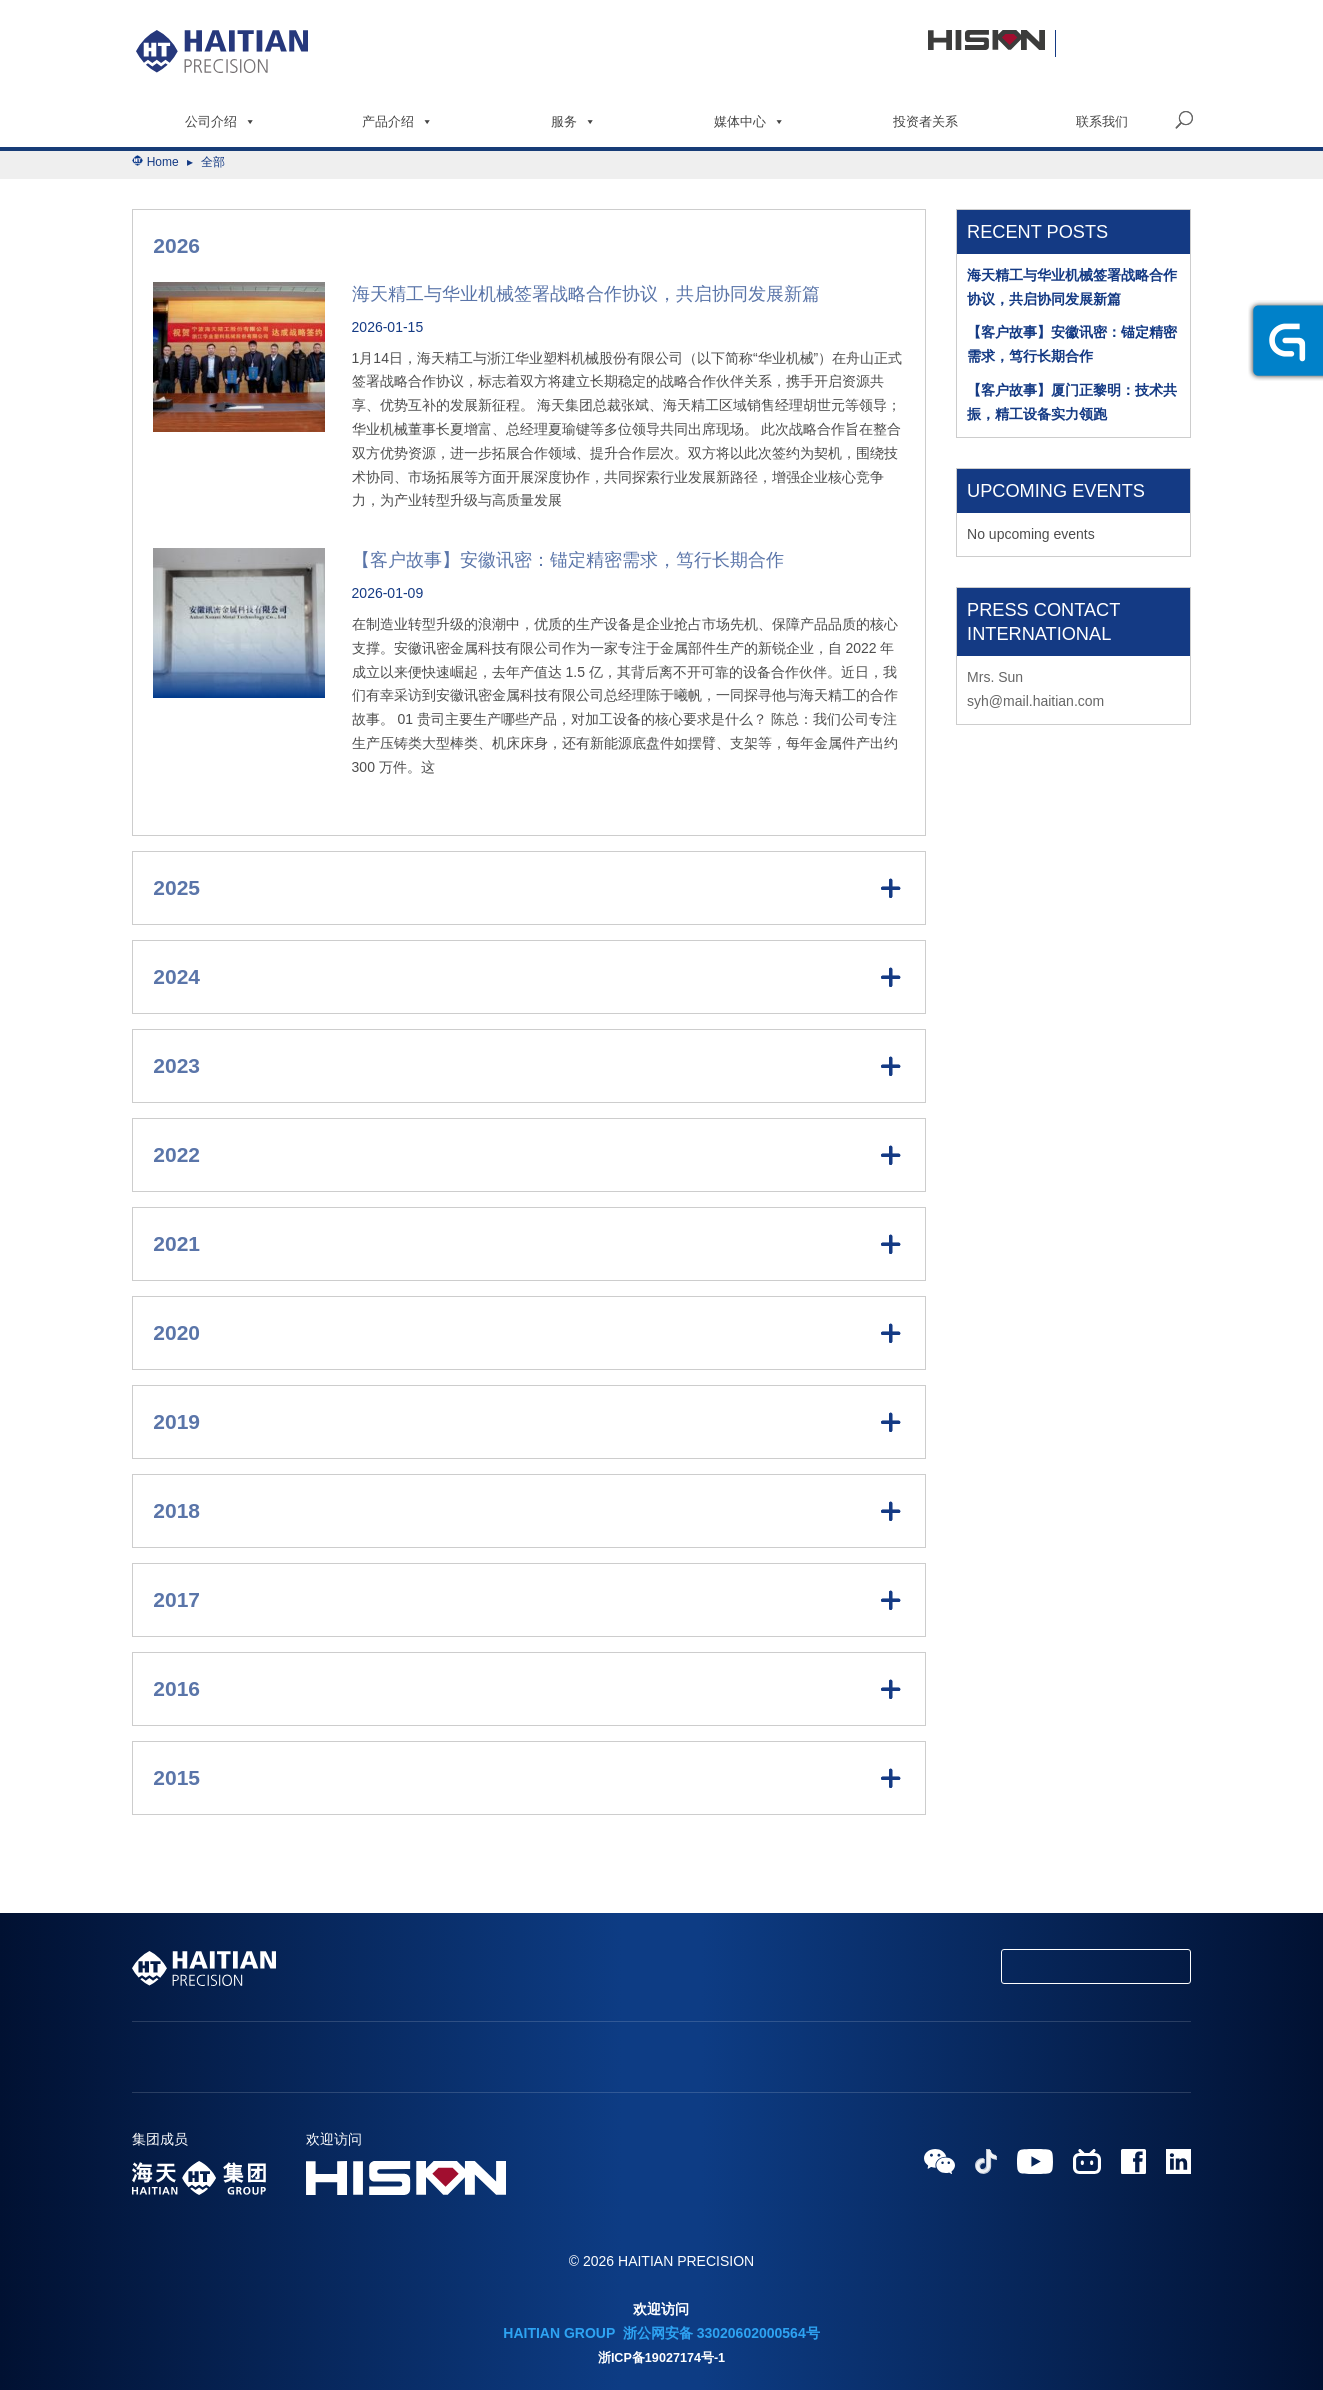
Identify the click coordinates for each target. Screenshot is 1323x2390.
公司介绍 (220, 121)
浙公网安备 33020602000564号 (719, 2333)
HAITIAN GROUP (559, 2333)
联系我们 (1102, 121)
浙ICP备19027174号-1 (661, 2358)
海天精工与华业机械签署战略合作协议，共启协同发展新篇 (586, 294)
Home (163, 162)
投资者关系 (925, 121)
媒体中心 (749, 121)
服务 (573, 121)
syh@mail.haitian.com (1035, 701)
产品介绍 (397, 121)
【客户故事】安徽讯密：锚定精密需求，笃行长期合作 (568, 560)
